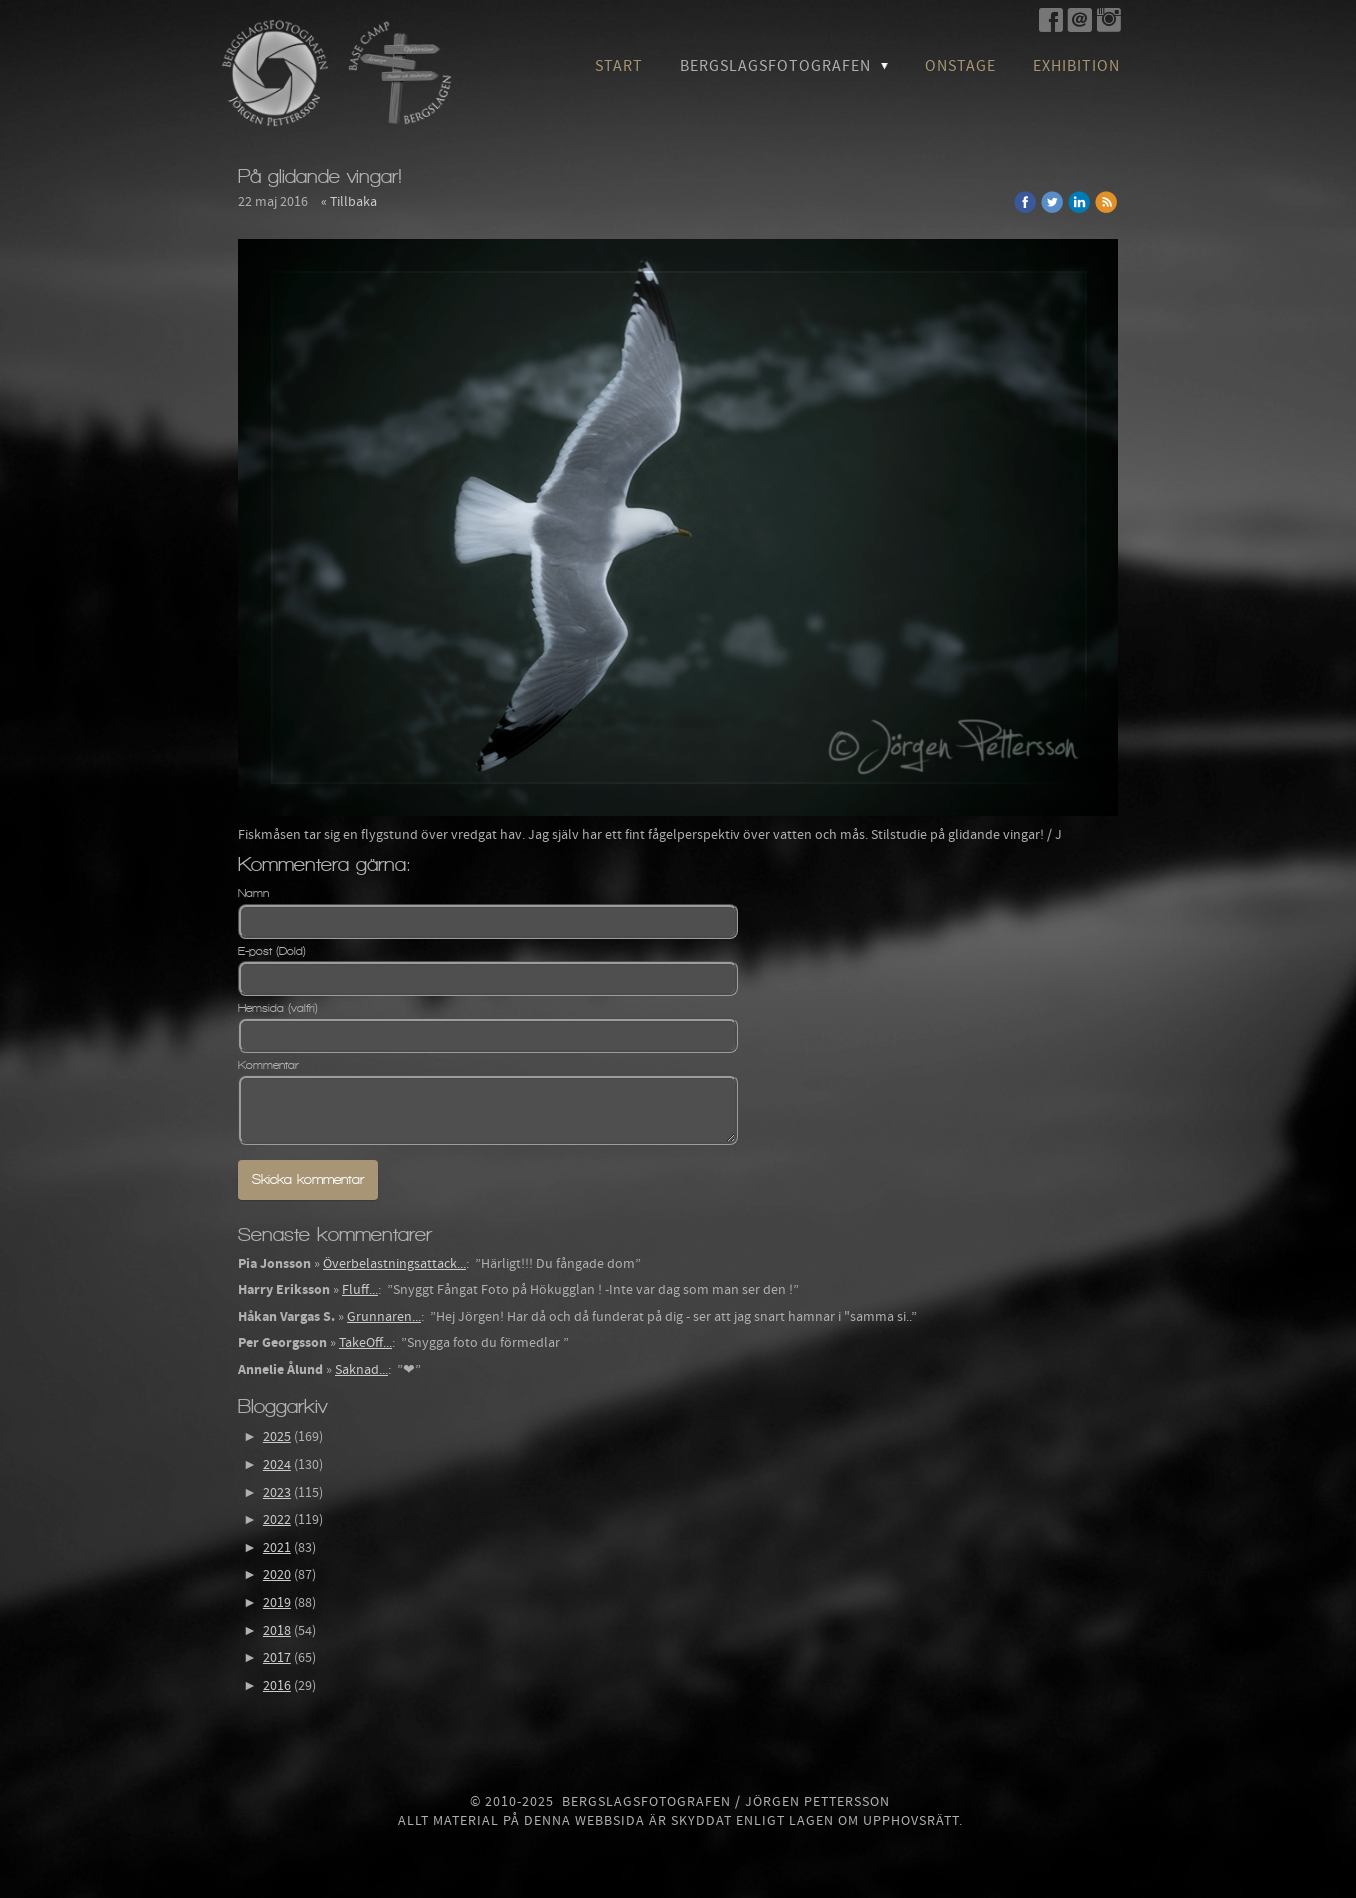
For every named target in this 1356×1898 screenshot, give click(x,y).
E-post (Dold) (272, 951)
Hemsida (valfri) (278, 1008)
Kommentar (268, 1065)
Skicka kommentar (308, 1179)
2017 (277, 1658)
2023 (277, 1493)
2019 (277, 1603)
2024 (277, 1465)
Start (619, 66)
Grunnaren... (384, 1317)
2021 (277, 1548)
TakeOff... (365, 1343)
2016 (277, 1686)
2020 (277, 1575)
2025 (277, 1437)
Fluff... (360, 1290)
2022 (277, 1520)
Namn (253, 893)
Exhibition (1076, 66)
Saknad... (361, 1370)
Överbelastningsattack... (394, 1264)
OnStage (960, 66)
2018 (277, 1631)
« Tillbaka (349, 202)
